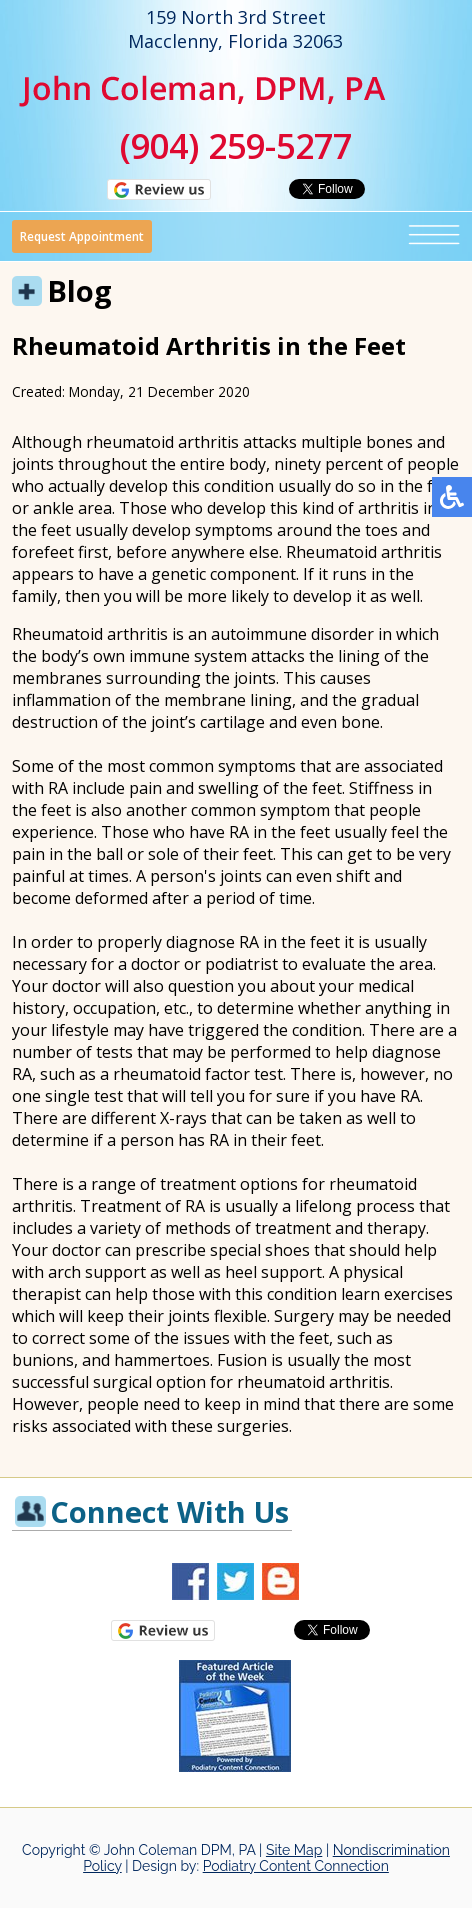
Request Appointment (82, 236)
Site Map (294, 1850)
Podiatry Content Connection (296, 1866)
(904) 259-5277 (236, 146)
